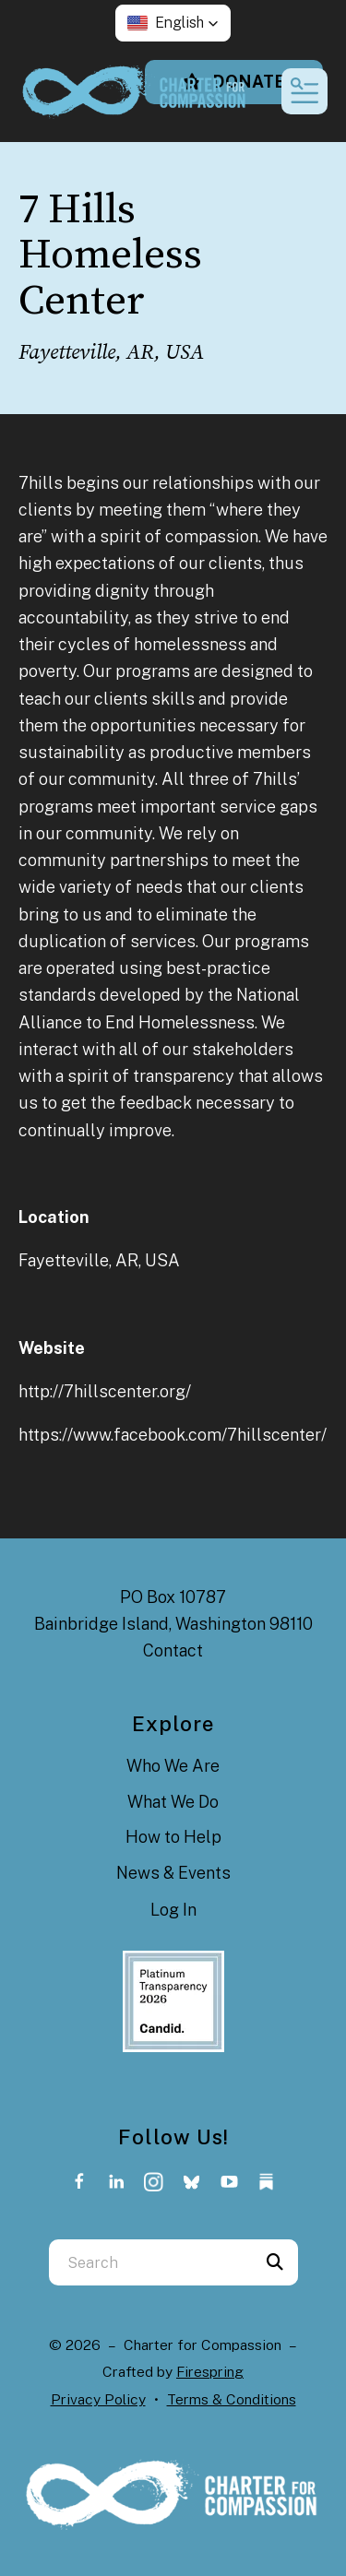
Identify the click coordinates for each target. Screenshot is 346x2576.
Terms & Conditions (231, 2399)
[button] (173, 23)
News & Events (173, 1872)
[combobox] (150, 2262)
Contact (173, 1650)
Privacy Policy (98, 2399)
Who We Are (173, 1765)
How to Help (173, 1836)
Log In (173, 1909)
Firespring (210, 2371)
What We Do (173, 1801)
